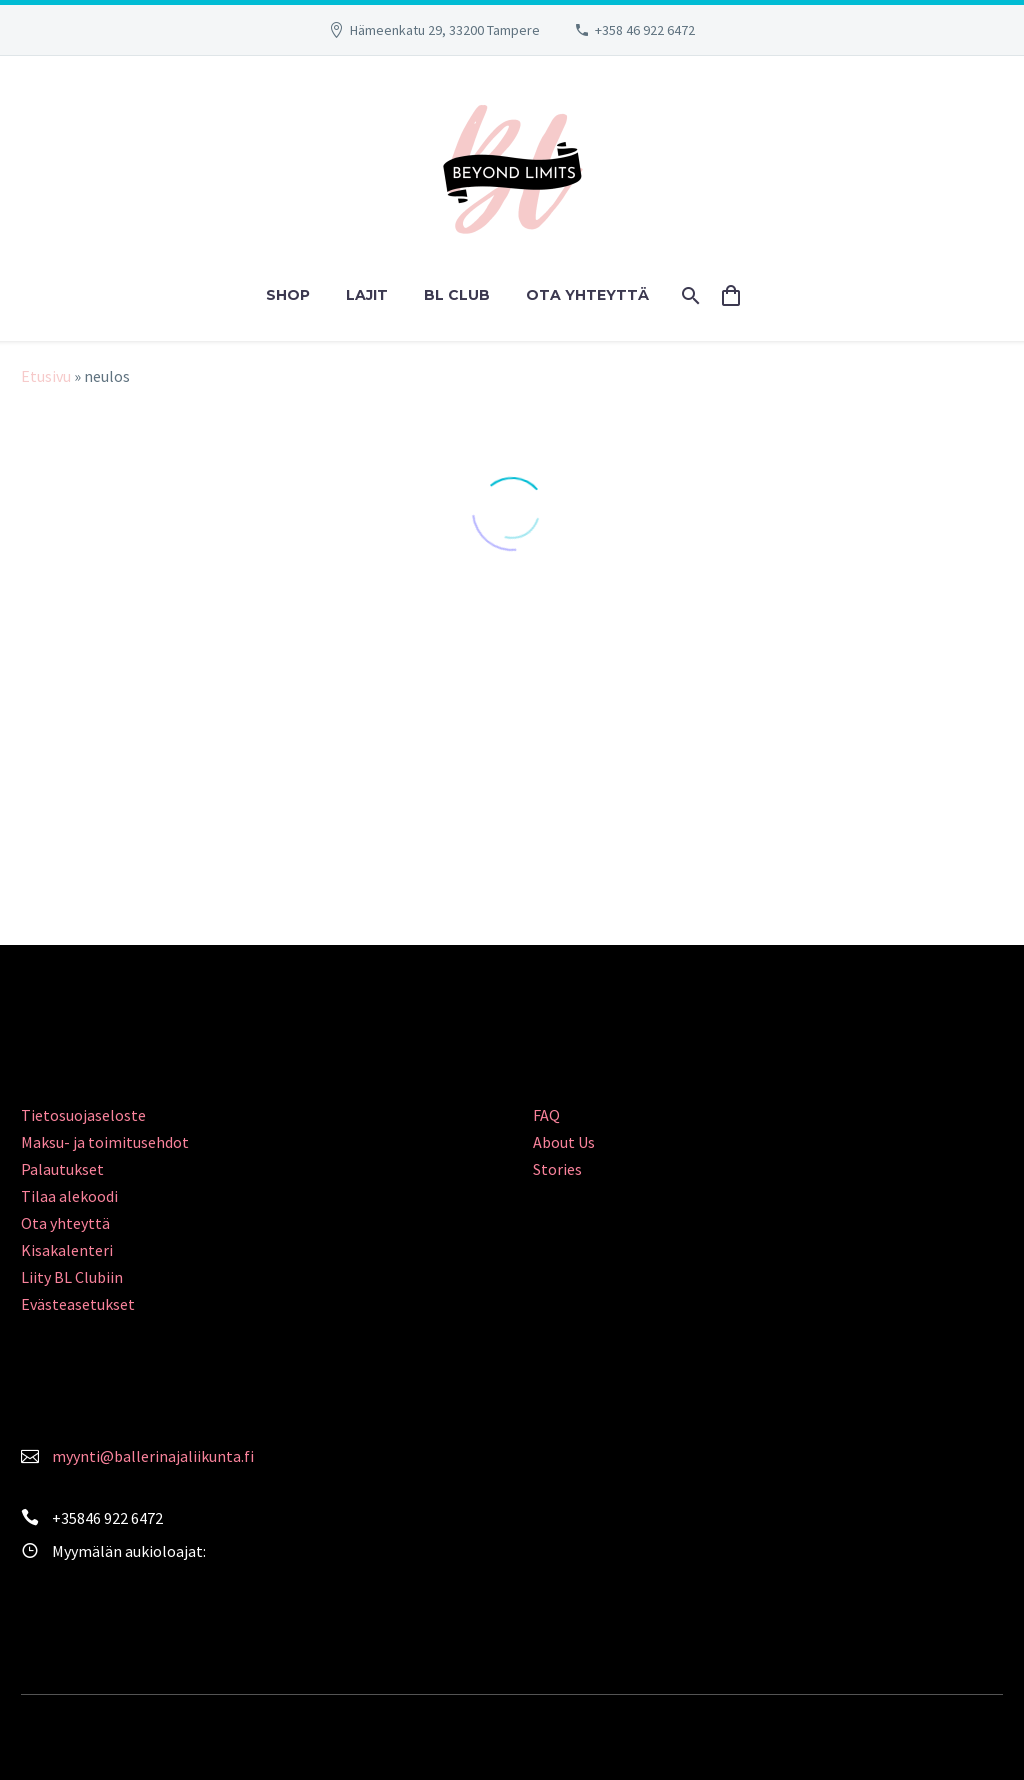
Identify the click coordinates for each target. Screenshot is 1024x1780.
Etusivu (46, 376)
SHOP (288, 295)
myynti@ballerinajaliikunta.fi (153, 1456)
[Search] (689, 295)
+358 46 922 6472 (645, 30)
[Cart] (739, 295)
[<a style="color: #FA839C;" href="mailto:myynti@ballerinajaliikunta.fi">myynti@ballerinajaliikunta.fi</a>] (30, 1454)
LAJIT (367, 295)
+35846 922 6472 (107, 1518)
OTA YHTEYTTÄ (587, 295)
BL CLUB (457, 295)
